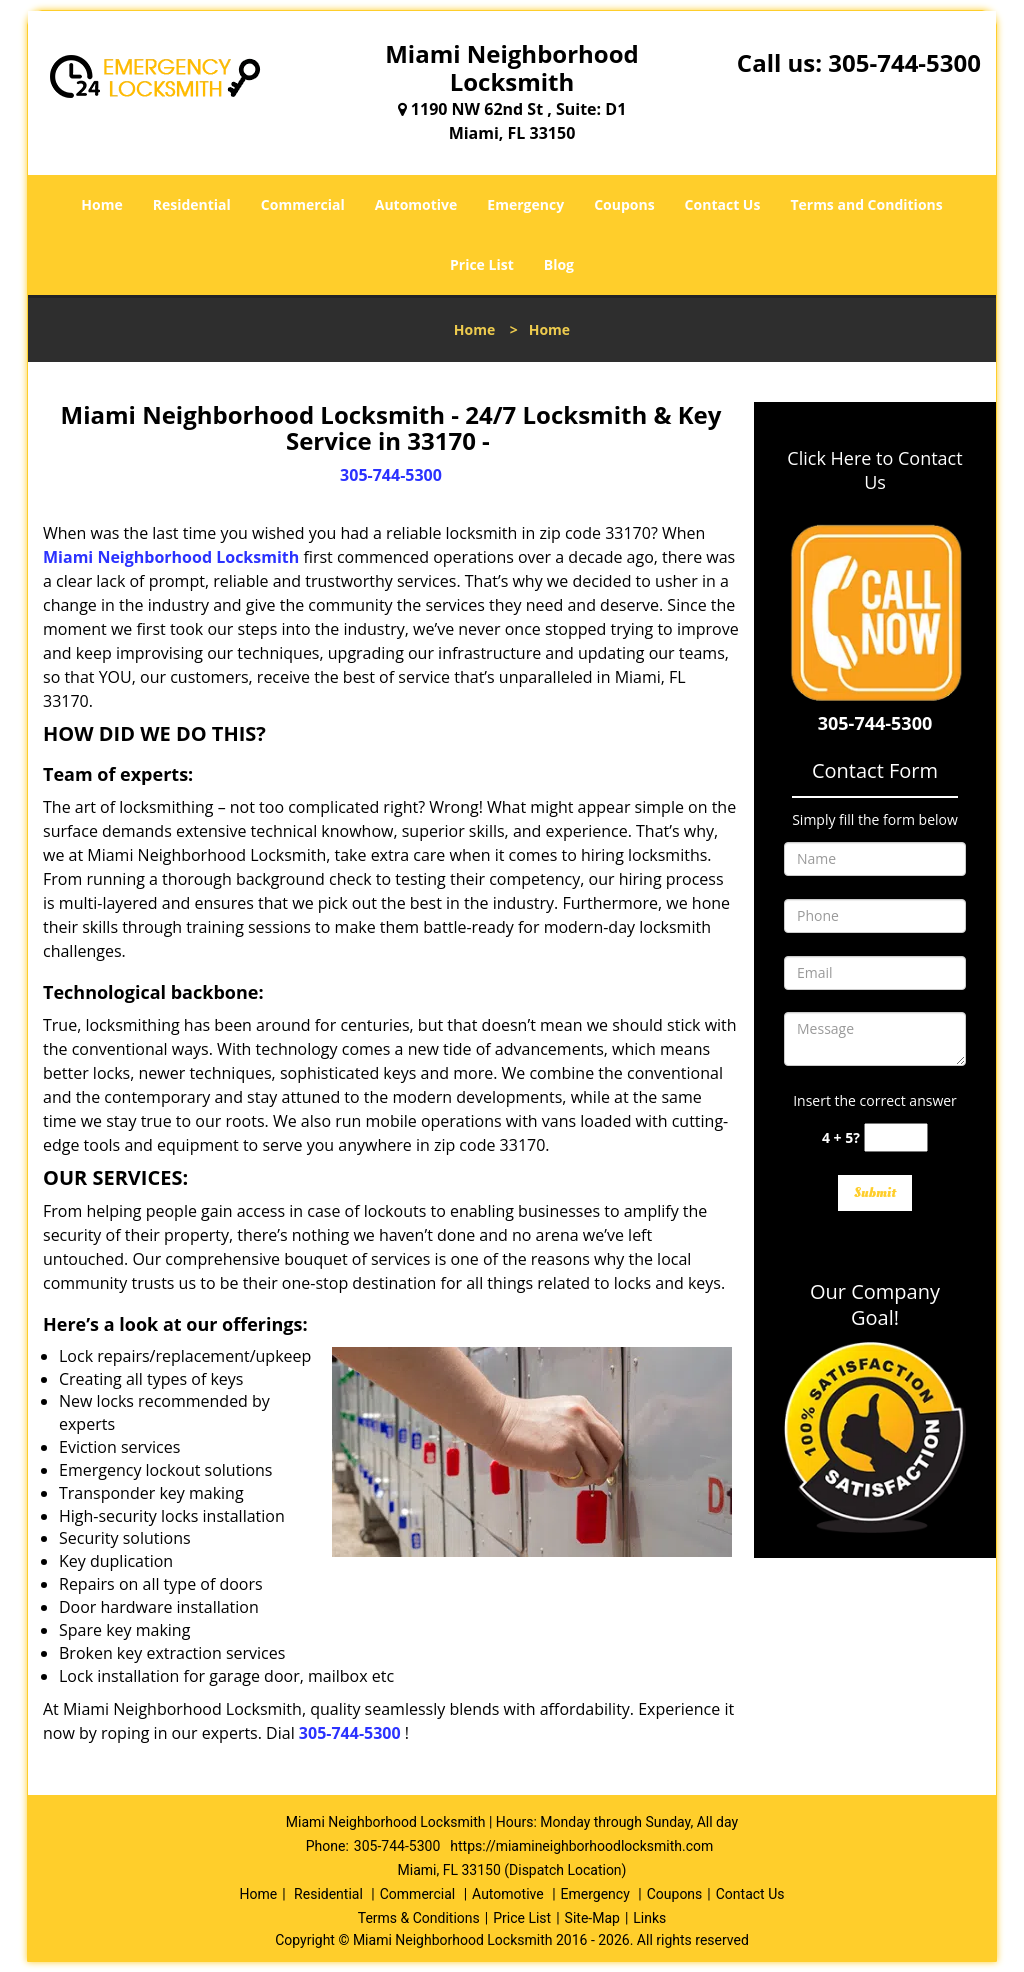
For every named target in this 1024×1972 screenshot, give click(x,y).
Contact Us (723, 204)
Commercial (303, 204)
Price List (482, 264)
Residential (192, 204)
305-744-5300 (904, 62)
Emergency (525, 204)
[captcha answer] (896, 1137)
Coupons (624, 204)
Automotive (416, 204)
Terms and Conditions (866, 204)
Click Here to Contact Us (874, 470)
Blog (559, 264)
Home (101, 204)
